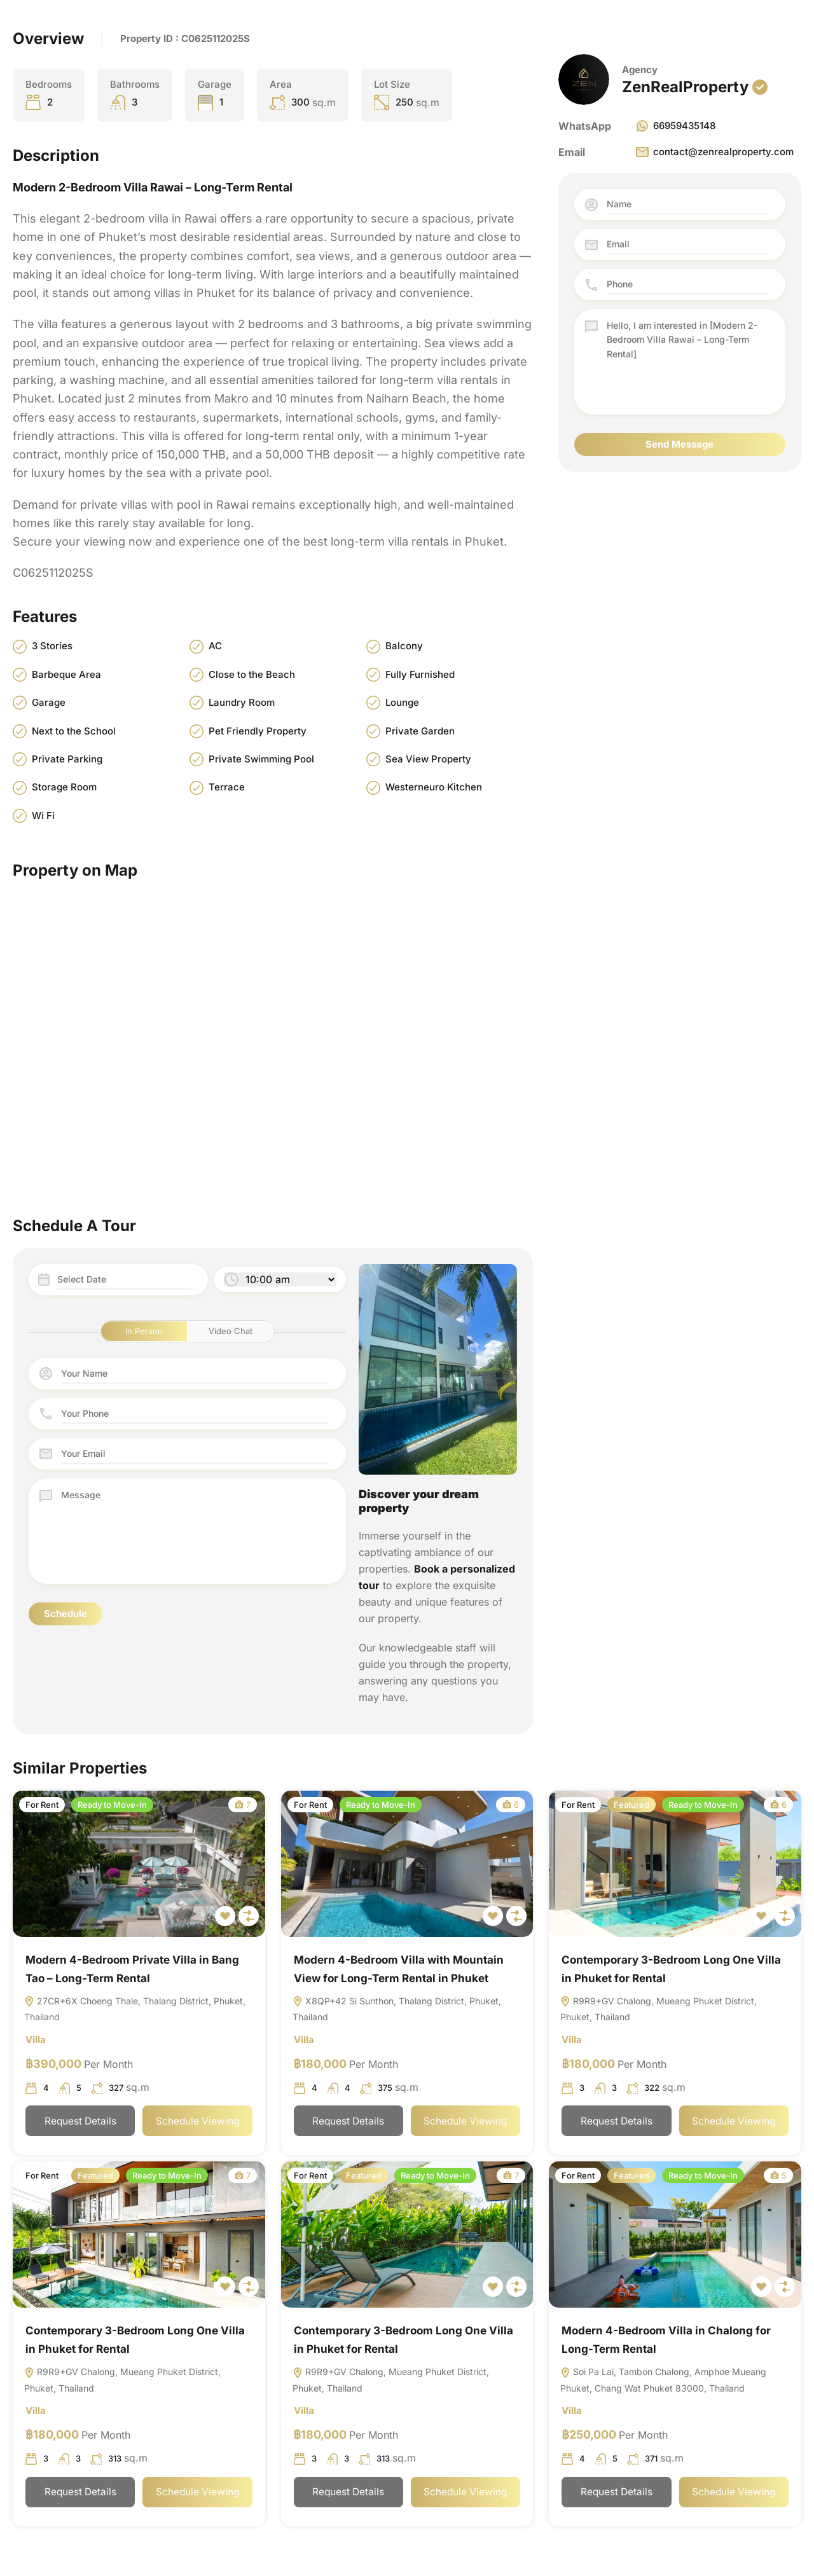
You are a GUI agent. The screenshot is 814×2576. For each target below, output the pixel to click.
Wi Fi (43, 815)
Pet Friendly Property (258, 731)
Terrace (227, 788)
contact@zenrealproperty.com (714, 152)
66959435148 (675, 126)
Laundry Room (242, 703)
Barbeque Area (66, 674)
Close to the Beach (252, 674)
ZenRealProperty (685, 87)
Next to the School (74, 731)
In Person (144, 1331)
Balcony (404, 646)
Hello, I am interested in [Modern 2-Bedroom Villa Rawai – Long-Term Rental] (687, 362)
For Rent (42, 1805)
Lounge (402, 703)
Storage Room (64, 788)
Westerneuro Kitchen (433, 788)
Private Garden (420, 731)
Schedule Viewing (197, 2122)
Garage (49, 703)
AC (215, 646)
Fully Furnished (420, 674)
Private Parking (67, 759)
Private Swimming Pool (261, 759)
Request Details (80, 2122)
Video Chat (230, 1331)
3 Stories (52, 646)
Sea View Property (428, 759)
